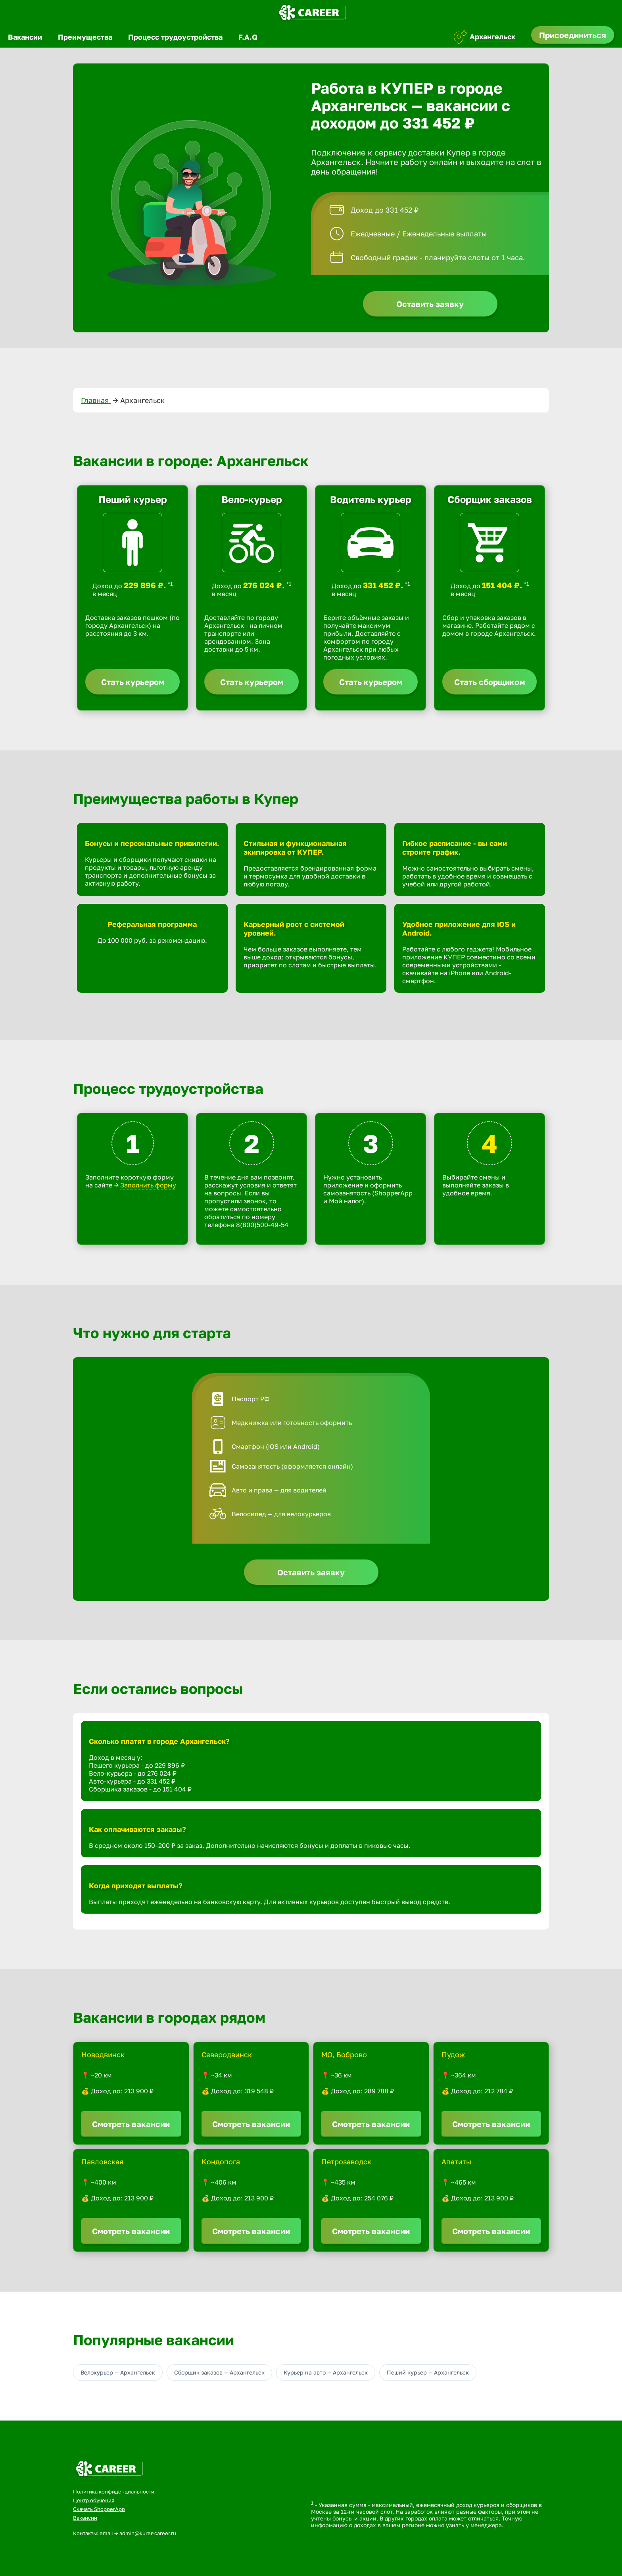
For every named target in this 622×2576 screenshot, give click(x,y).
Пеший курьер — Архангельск (428, 2372)
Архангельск (492, 36)
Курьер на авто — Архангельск (326, 2372)
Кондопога (221, 2161)
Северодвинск (227, 2054)
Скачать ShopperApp (99, 2509)
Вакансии (25, 37)
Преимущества (85, 37)
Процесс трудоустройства (175, 37)
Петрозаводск (346, 2161)
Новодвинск (103, 2054)
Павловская (102, 2161)
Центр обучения (93, 2500)
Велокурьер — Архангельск (118, 2372)
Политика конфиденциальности (113, 2491)
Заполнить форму (148, 1185)
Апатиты (456, 2161)
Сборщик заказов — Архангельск (219, 2372)
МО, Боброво (344, 2054)
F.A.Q (247, 37)
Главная (96, 400)
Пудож (453, 2054)
